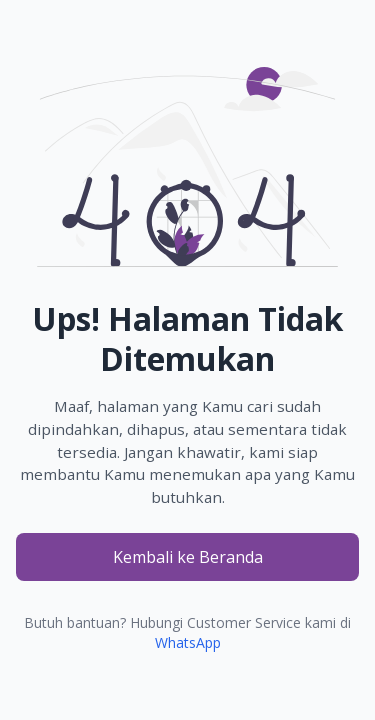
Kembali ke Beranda (188, 557)
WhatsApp (188, 642)
